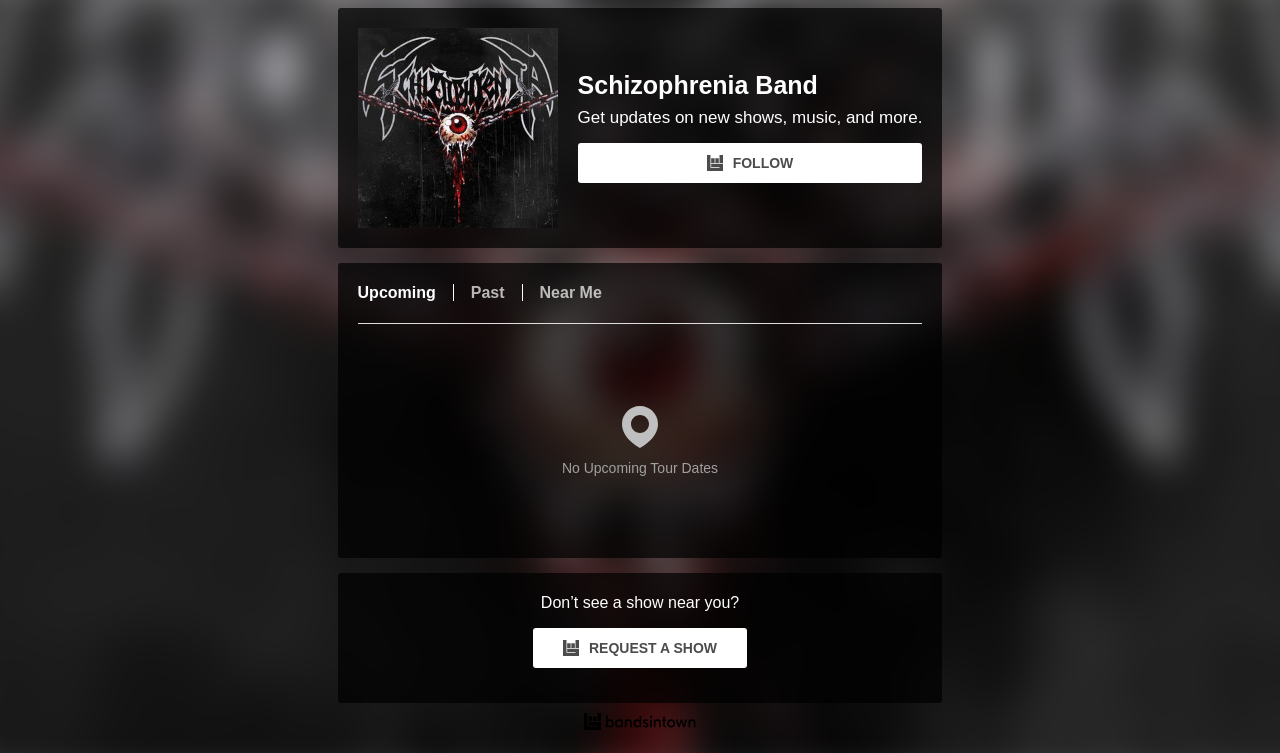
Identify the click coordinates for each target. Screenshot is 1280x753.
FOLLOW (750, 163)
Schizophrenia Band (698, 85)
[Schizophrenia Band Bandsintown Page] (468, 128)
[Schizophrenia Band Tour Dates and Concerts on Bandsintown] (640, 724)
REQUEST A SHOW (640, 648)
